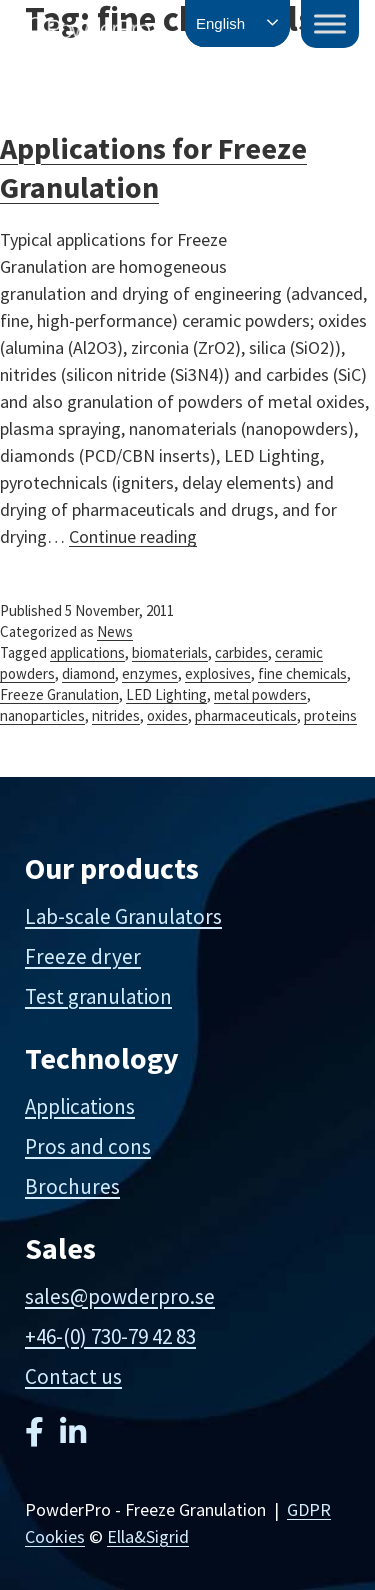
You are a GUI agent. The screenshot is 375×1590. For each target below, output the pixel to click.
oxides (167, 715)
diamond (88, 673)
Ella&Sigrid (148, 1536)
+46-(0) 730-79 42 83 (110, 1336)
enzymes (150, 673)
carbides (241, 652)
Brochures (72, 1186)
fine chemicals (302, 673)
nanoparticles (42, 715)
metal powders (260, 694)
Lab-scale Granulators (123, 916)
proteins (330, 715)
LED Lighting (166, 694)
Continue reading (133, 536)
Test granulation (98, 996)
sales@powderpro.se (120, 1296)
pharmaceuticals (246, 715)
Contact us (73, 1376)
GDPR (309, 1509)
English (220, 23)
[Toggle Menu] (330, 23)
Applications (80, 1106)
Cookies (55, 1536)
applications (87, 652)
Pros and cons (88, 1146)
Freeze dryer (83, 956)
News (115, 631)
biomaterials (170, 652)
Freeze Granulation (59, 694)
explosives (218, 673)
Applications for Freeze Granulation (153, 167)
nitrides (116, 715)
